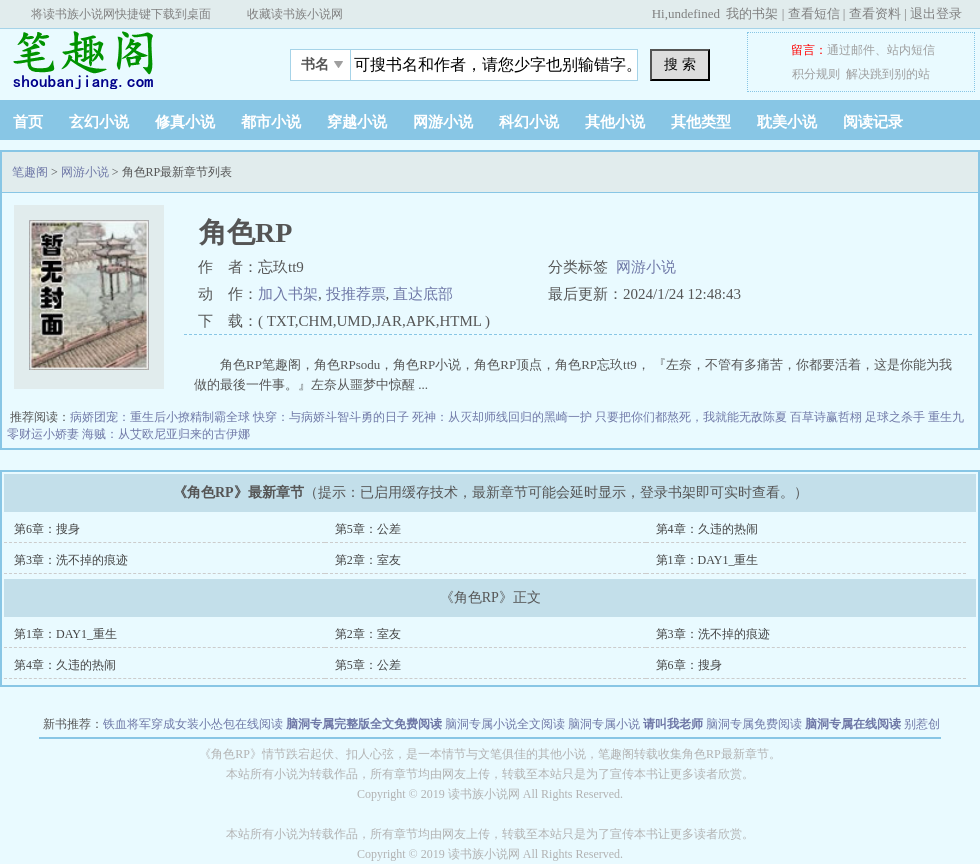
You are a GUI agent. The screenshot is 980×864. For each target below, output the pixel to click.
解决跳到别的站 (888, 74)
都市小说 (271, 122)
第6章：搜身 (47, 529)
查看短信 (814, 13)
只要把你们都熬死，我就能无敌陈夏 (692, 417)
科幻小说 (529, 122)
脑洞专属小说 (604, 724)
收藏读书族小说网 (295, 14)
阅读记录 (873, 122)
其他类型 (701, 122)
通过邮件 (851, 50)
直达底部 (423, 294)
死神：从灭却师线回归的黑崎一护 (503, 417)
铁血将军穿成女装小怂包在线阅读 (193, 724)
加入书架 (288, 294)
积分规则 (816, 74)
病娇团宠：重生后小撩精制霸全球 (161, 417)
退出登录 (936, 13)
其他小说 (615, 122)
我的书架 (752, 13)
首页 (28, 122)
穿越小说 (357, 122)
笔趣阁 (125, 59)
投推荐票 (356, 294)
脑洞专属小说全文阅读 (505, 724)
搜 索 (680, 64)
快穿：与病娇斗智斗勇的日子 (332, 417)
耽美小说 (787, 122)
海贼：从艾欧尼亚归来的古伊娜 (166, 434)
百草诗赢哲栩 (827, 417)
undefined (694, 13)
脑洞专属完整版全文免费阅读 (364, 724)
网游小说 (443, 122)
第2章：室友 (368, 560)
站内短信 (911, 50)
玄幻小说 (99, 122)
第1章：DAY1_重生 (707, 560)
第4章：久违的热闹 (707, 529)
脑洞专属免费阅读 (754, 724)
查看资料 (875, 13)
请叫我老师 (673, 724)
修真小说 (185, 122)
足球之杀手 (896, 417)
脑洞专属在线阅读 (853, 724)
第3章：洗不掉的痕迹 (71, 560)
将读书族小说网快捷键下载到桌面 (121, 14)
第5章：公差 (368, 529)
